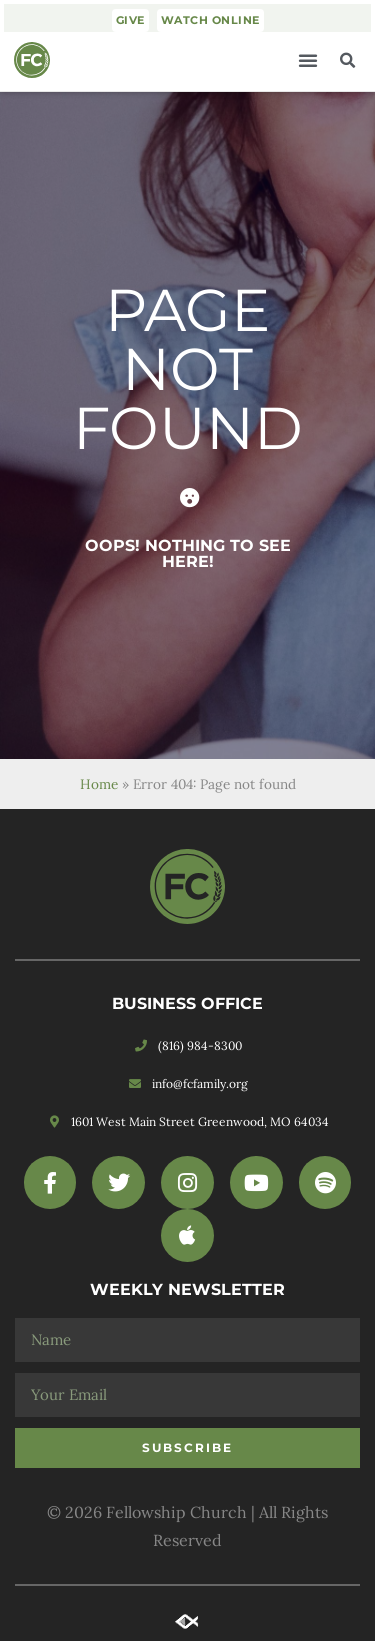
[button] (308, 60)
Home (99, 784)
